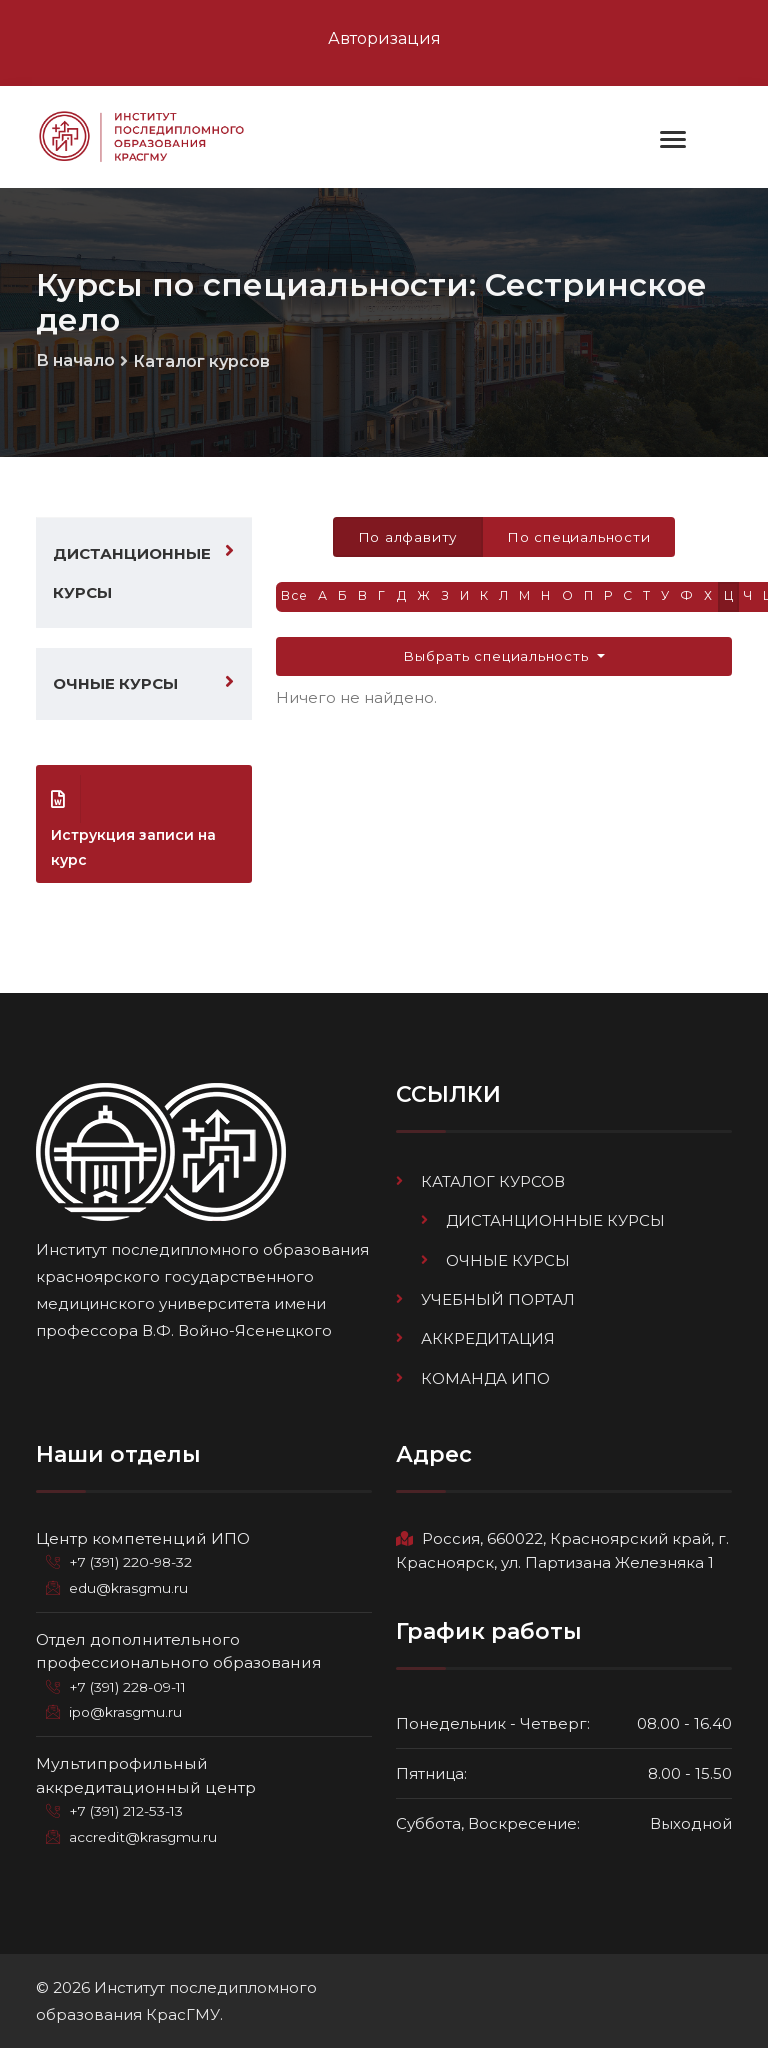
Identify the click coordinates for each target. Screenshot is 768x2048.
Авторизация (384, 38)
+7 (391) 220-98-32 (133, 1564)
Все (295, 598)
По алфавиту (405, 539)
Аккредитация (488, 1340)
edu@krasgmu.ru (129, 1589)
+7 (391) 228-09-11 (131, 1688)
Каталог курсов (201, 363)
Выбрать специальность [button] (498, 659)
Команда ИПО (485, 1379)
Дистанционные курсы (132, 575)
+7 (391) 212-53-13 (128, 1813)
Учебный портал (498, 1301)
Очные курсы (115, 685)
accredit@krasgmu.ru (143, 1838)
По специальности (579, 539)
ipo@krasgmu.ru (127, 1714)
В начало (75, 362)
